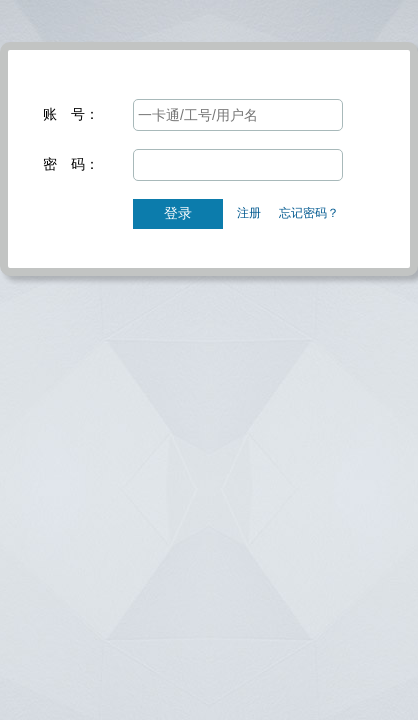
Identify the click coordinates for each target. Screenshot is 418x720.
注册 (249, 213)
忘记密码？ (309, 213)
